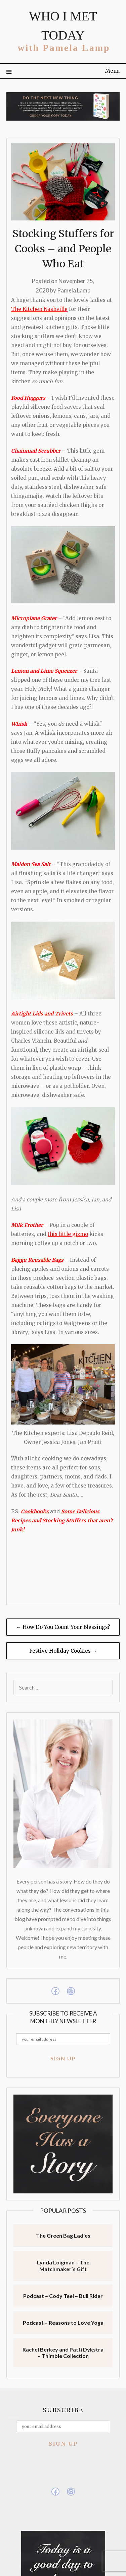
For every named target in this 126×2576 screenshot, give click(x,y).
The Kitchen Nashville (39, 309)
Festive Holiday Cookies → (63, 1651)
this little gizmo (68, 1234)
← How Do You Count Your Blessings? (63, 1627)
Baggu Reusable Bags (37, 1260)
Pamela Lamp (73, 290)
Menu (112, 71)
